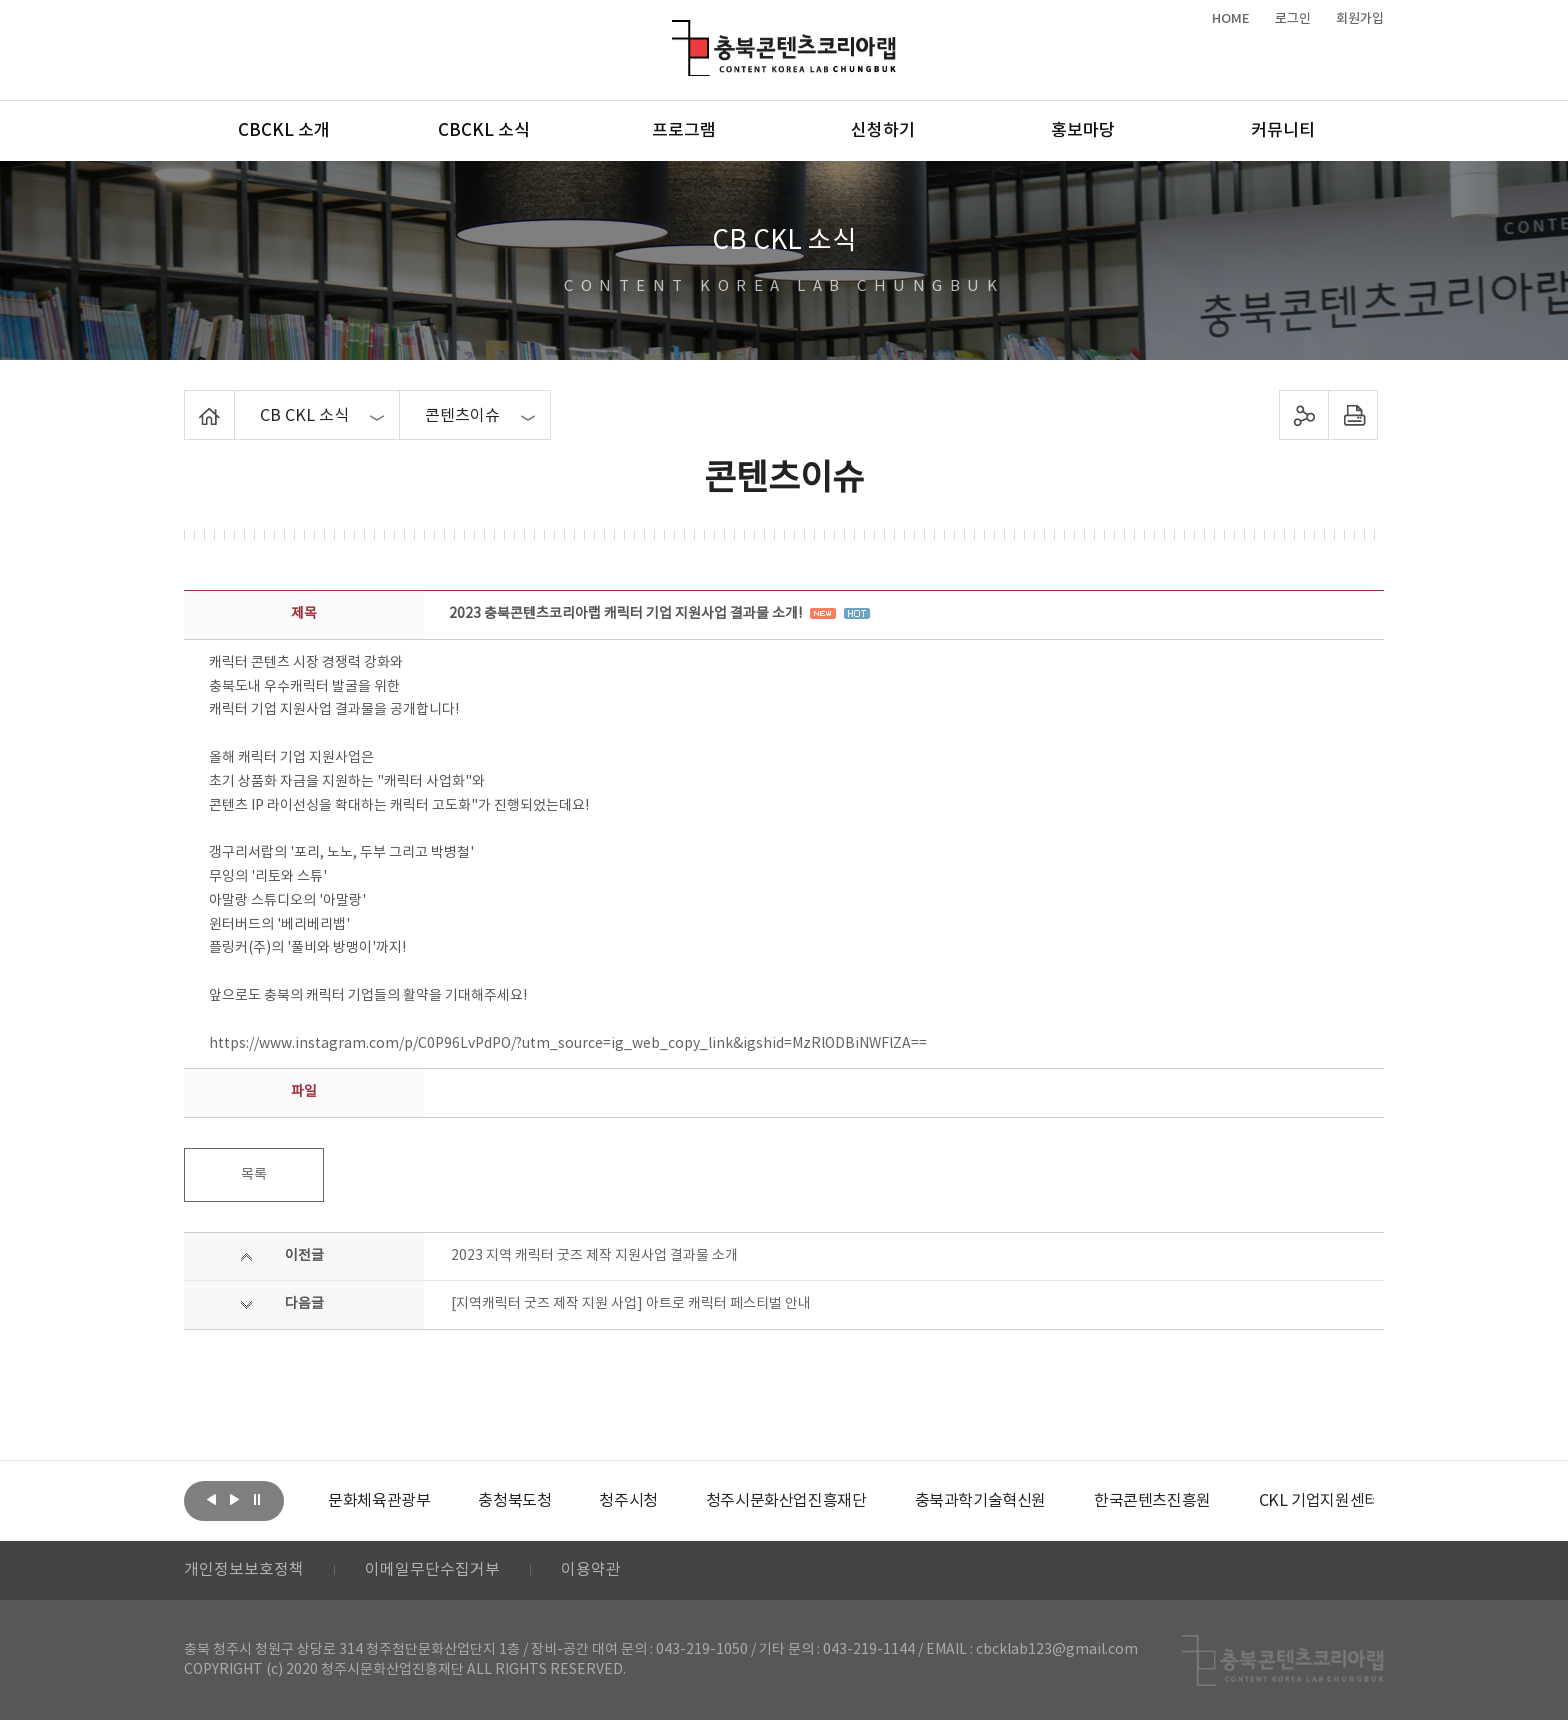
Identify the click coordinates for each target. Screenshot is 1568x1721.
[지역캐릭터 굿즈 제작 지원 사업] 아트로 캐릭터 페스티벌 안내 (631, 1304)
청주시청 (628, 1501)
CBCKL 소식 (484, 131)
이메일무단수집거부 (432, 1571)
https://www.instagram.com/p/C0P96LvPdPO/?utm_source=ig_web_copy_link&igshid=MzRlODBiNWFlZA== (568, 1044)
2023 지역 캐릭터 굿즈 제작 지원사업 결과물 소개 (594, 1256)
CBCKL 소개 (284, 131)
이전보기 (211, 1499)
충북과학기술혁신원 (979, 1501)
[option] (379, 1501)
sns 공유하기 (1304, 415)
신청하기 (883, 131)
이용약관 (591, 1571)
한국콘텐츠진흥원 (1152, 1501)
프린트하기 (1353, 415)
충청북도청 (514, 1501)
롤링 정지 (257, 1499)
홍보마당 (1083, 131)
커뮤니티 (1283, 131)
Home (189, 402)
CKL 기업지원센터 (1318, 1501)
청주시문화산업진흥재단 (786, 1501)
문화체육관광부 (379, 1501)
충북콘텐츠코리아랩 (676, 31)
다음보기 (234, 1499)
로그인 (1293, 19)
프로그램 (684, 131)
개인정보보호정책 (244, 1571)
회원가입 (1360, 19)
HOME (1231, 19)
